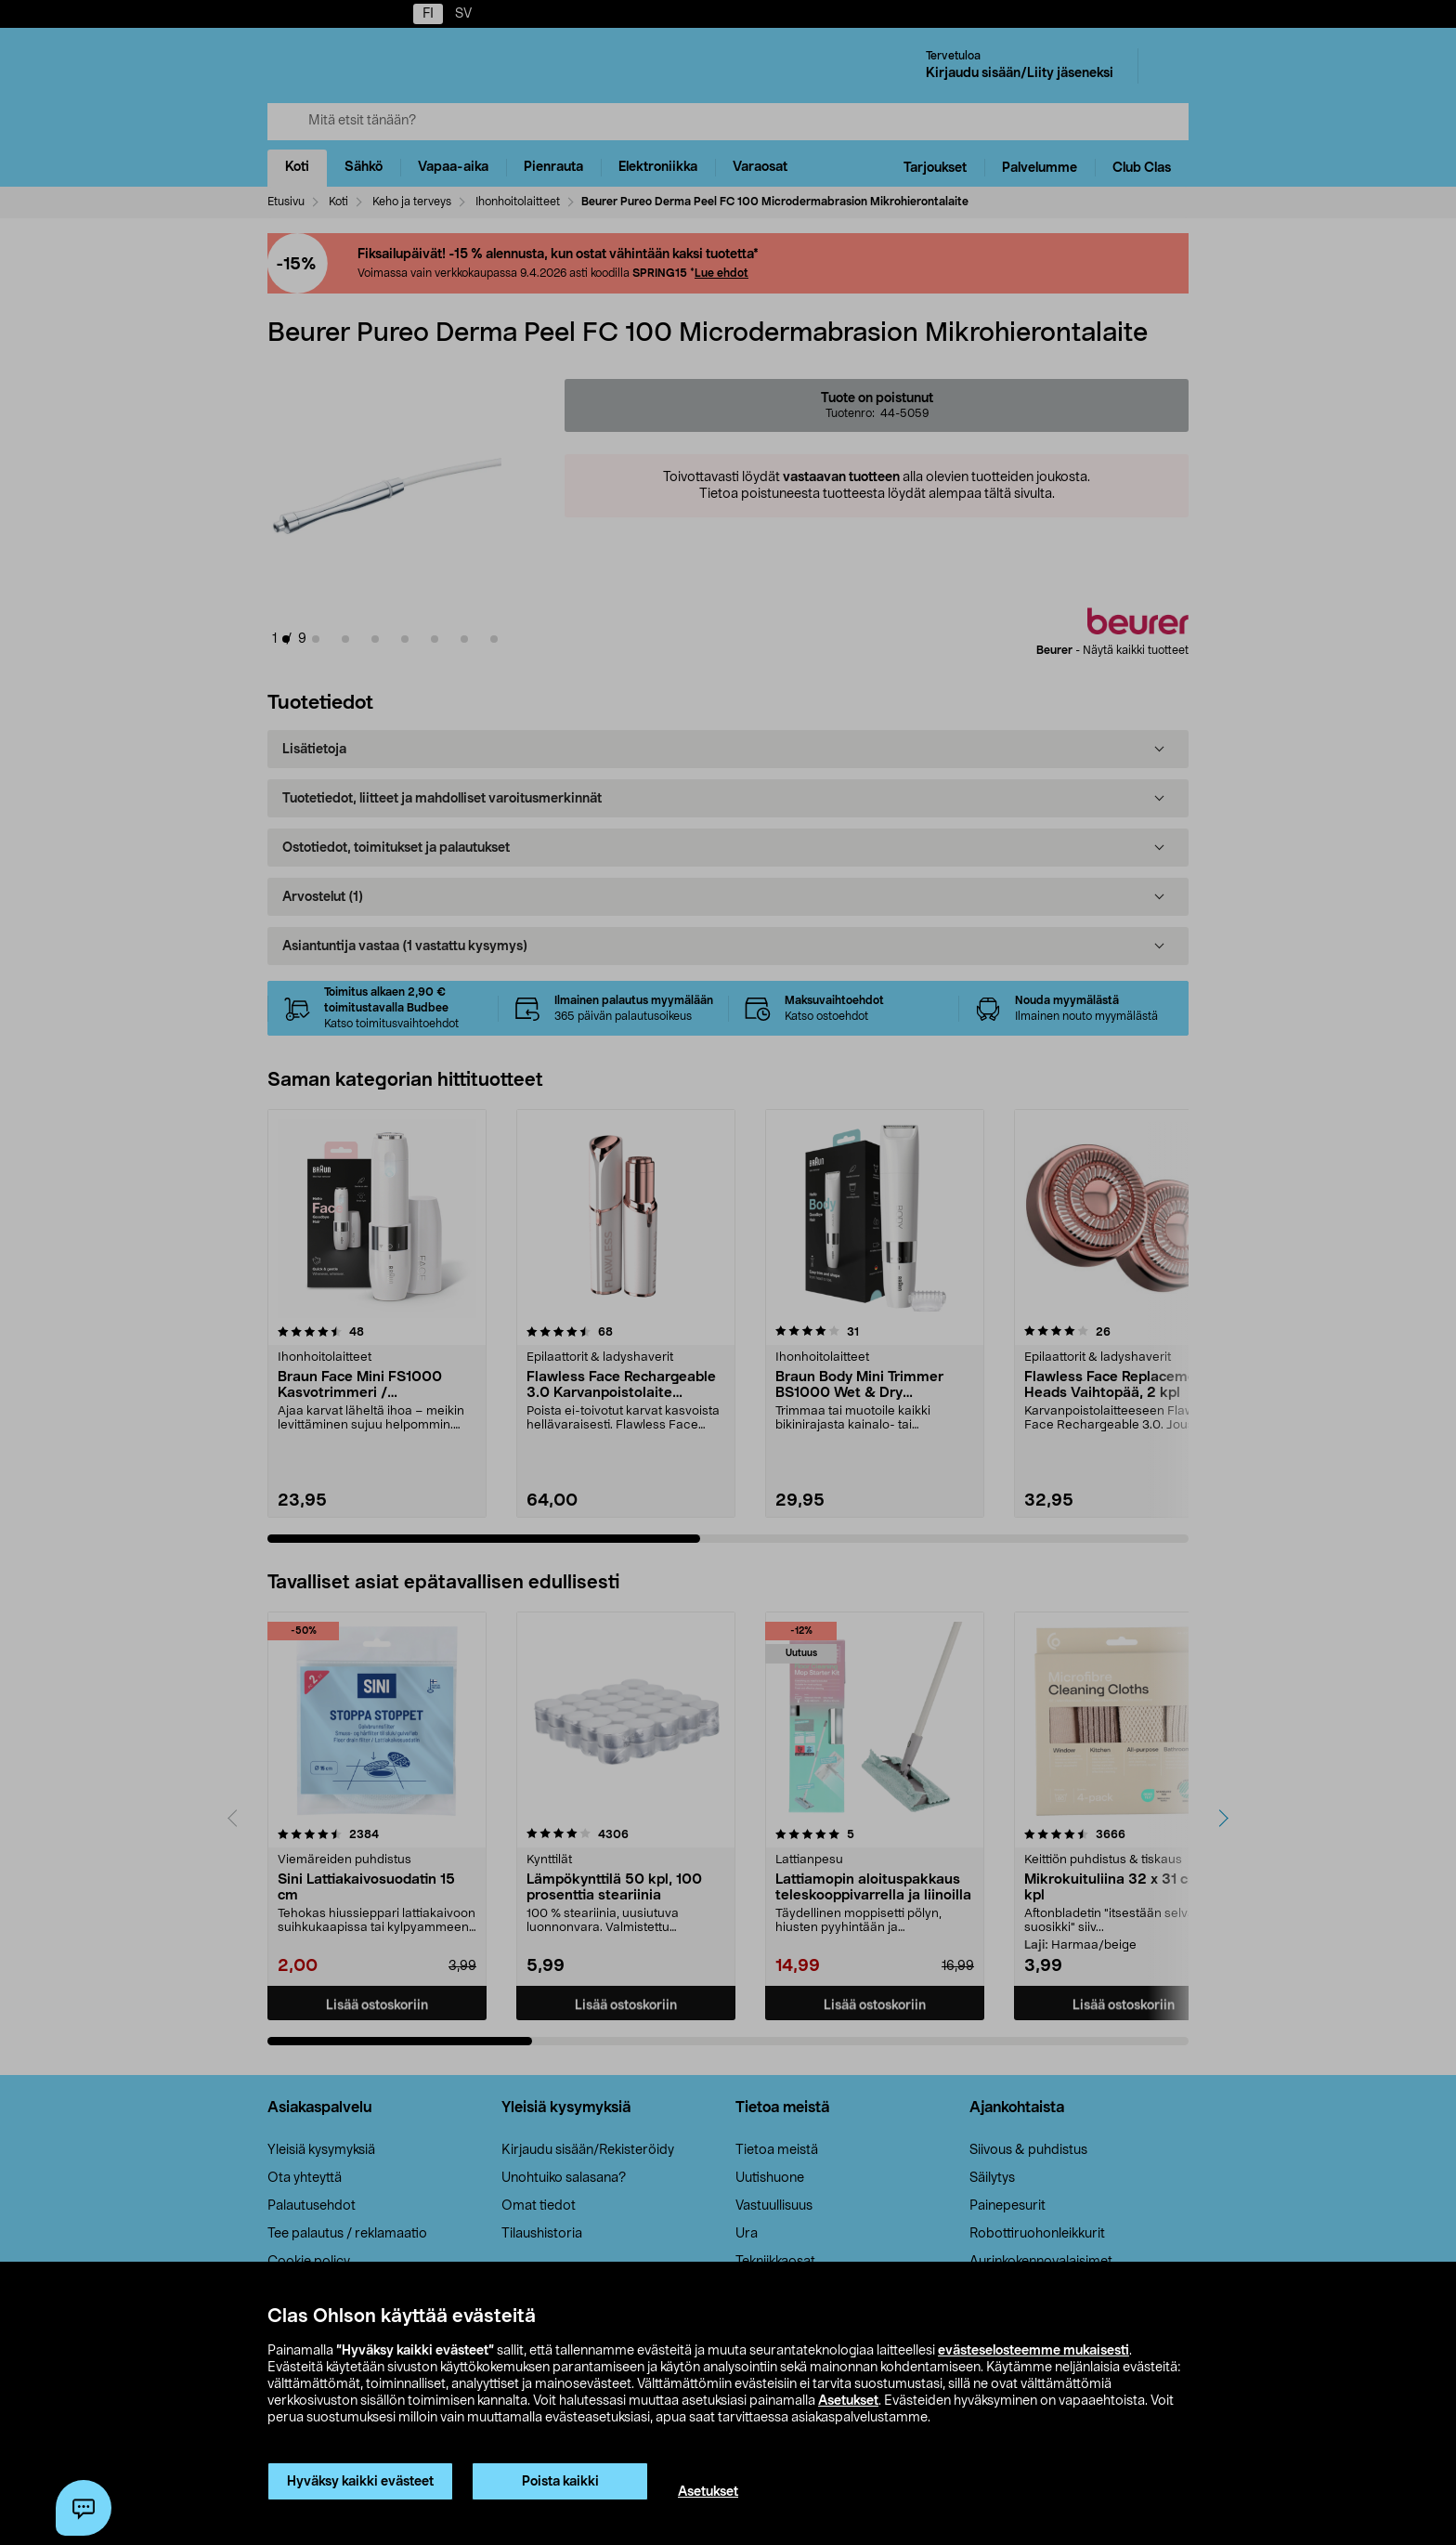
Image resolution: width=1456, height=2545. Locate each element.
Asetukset (848, 2401)
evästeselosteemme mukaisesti (1033, 2350)
